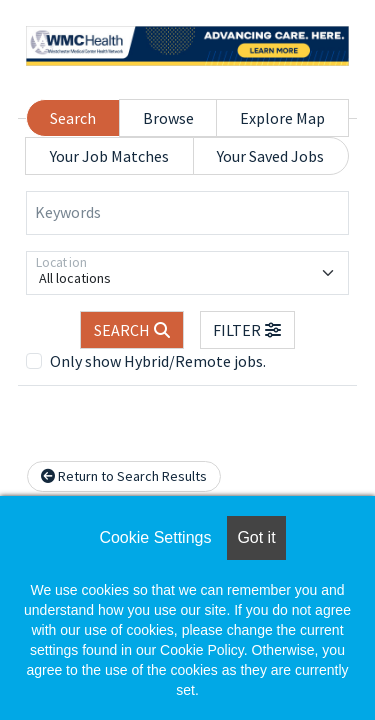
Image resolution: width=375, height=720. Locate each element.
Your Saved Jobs (270, 156)
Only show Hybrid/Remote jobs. (158, 361)
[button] (248, 330)
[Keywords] (187, 213)
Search (73, 118)
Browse (168, 118)
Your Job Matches (109, 156)
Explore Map (282, 118)
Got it (256, 537)
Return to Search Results (124, 476)
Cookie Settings (155, 537)
